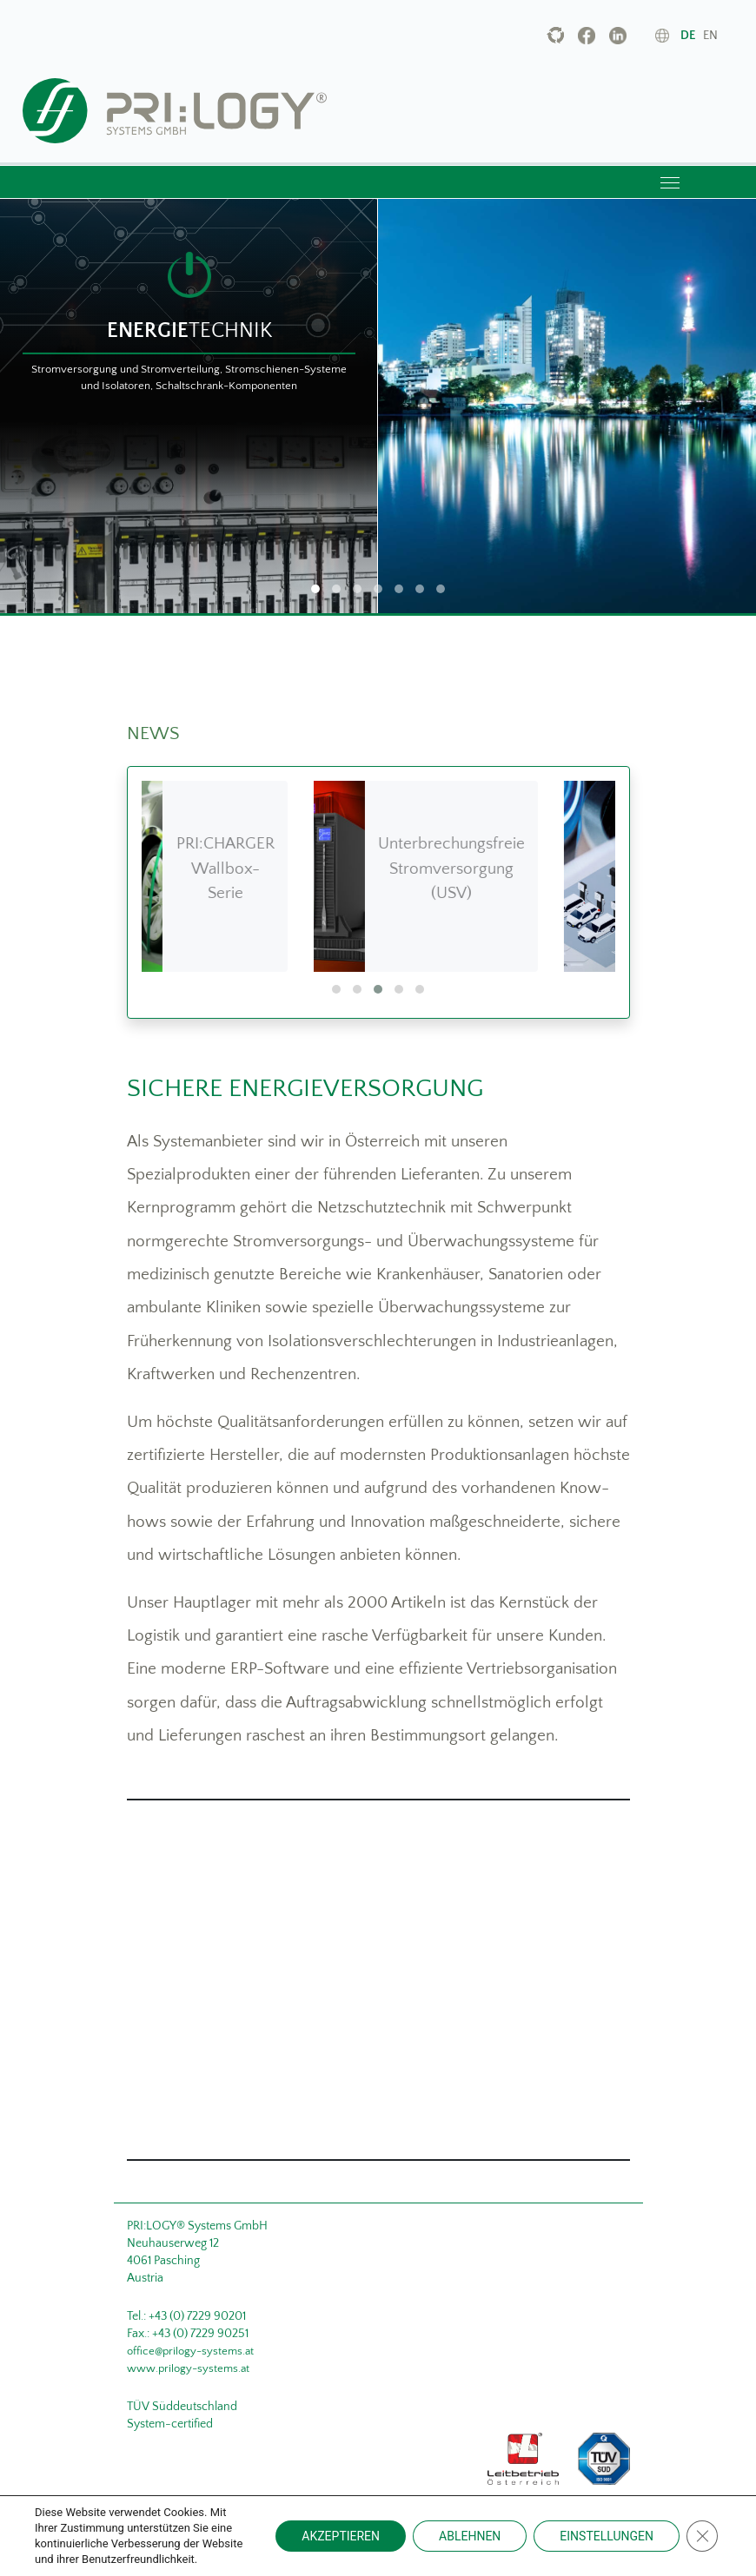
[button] (336, 989)
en (710, 36)
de (687, 36)
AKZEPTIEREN (341, 2536)
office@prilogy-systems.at (190, 2351)
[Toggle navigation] (670, 182)
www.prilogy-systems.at (188, 2368)
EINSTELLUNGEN (606, 2536)
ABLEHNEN (470, 2536)
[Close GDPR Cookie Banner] (702, 2536)
